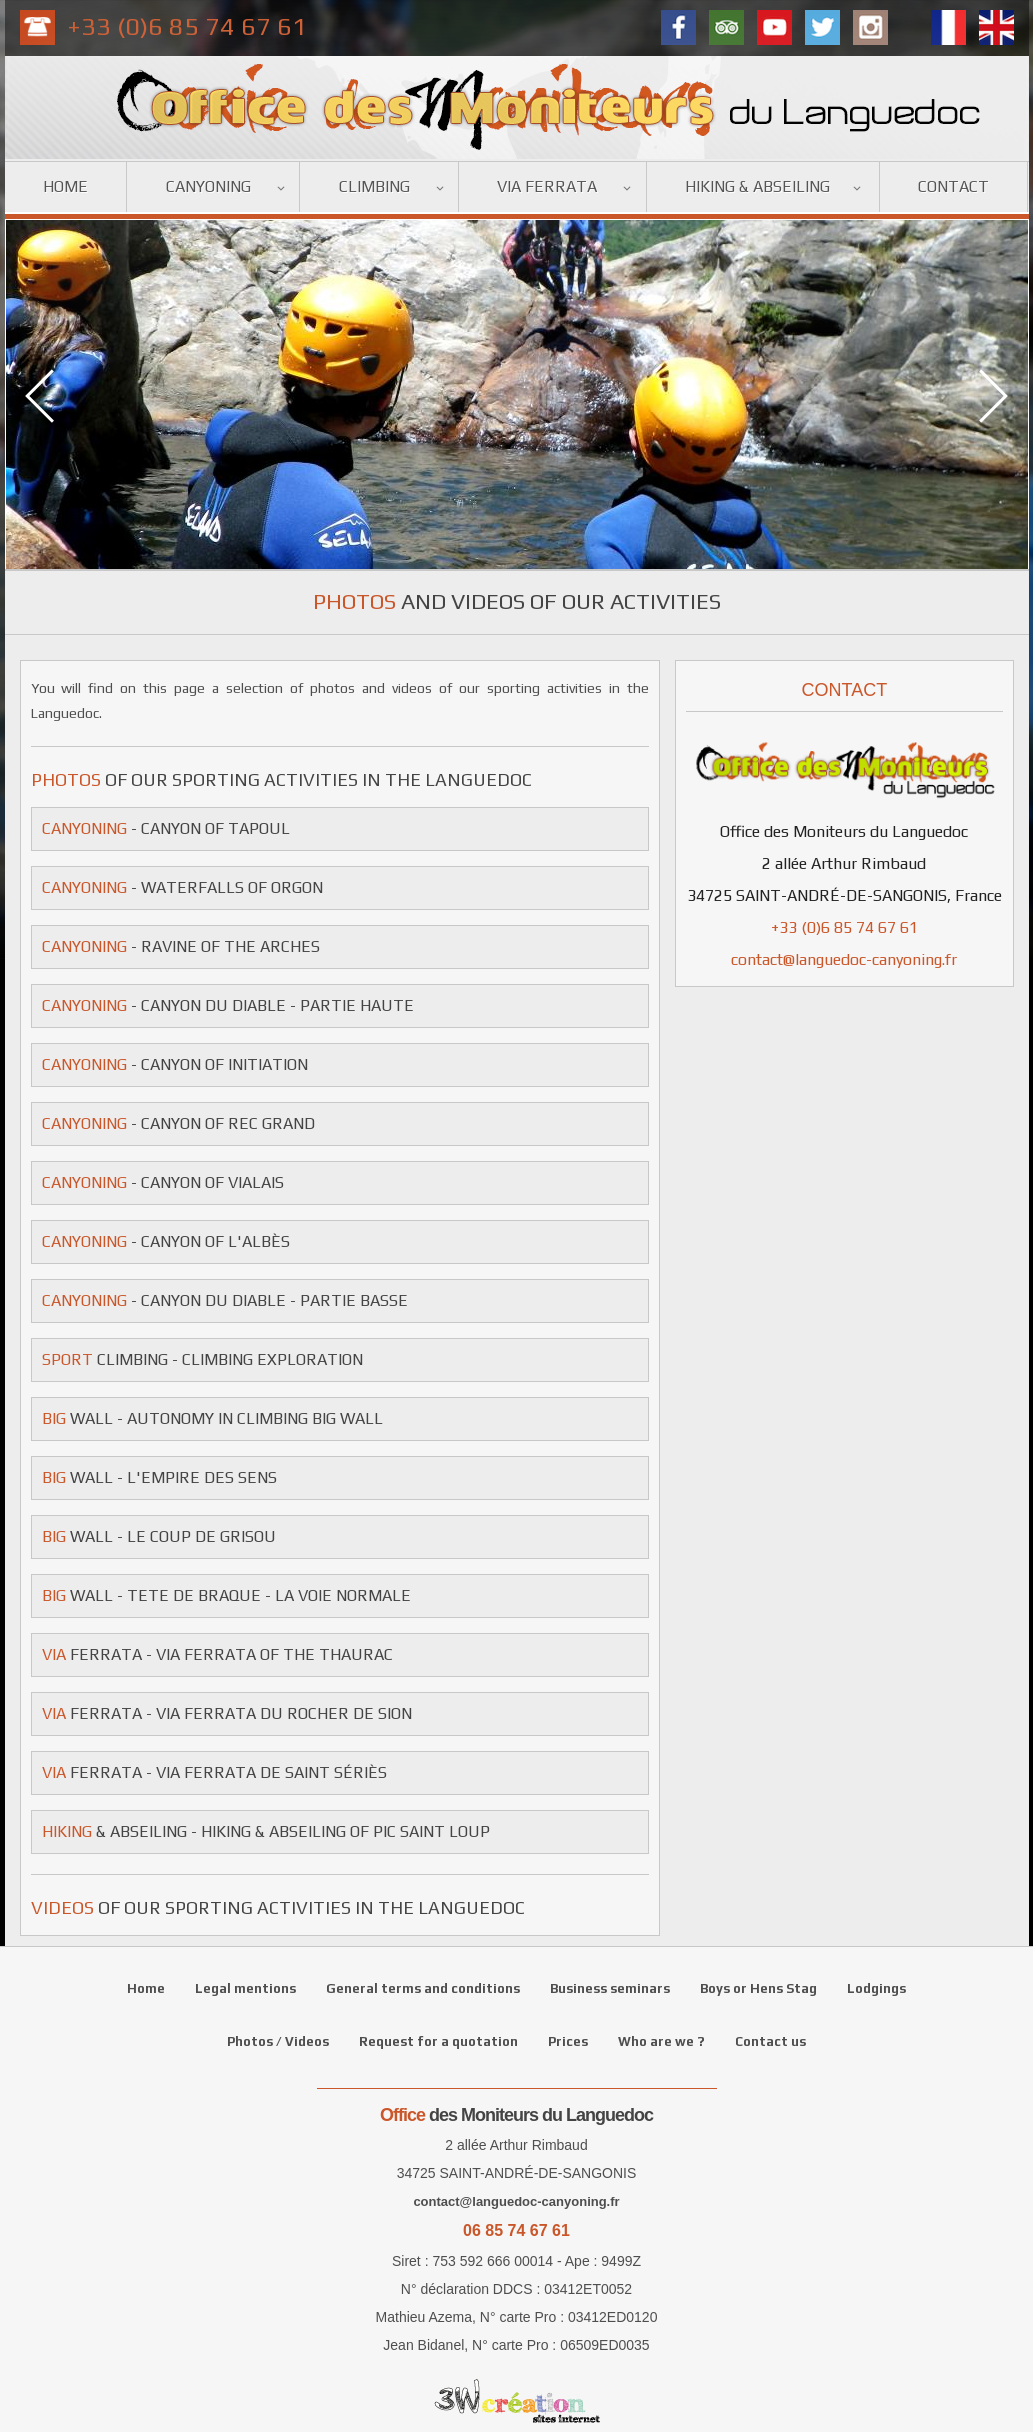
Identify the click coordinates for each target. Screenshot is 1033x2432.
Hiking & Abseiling (757, 186)
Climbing (374, 186)
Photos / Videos (278, 2041)
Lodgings (876, 1988)
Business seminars (610, 1988)
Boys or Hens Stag (758, 1988)
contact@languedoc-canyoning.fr (844, 959)
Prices (568, 2041)
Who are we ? (661, 2041)
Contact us (770, 2041)
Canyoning (208, 186)
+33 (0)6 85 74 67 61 (187, 26)
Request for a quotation (438, 2041)
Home (65, 186)
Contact (953, 186)
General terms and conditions (423, 1988)
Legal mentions (245, 1988)
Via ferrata (547, 186)
